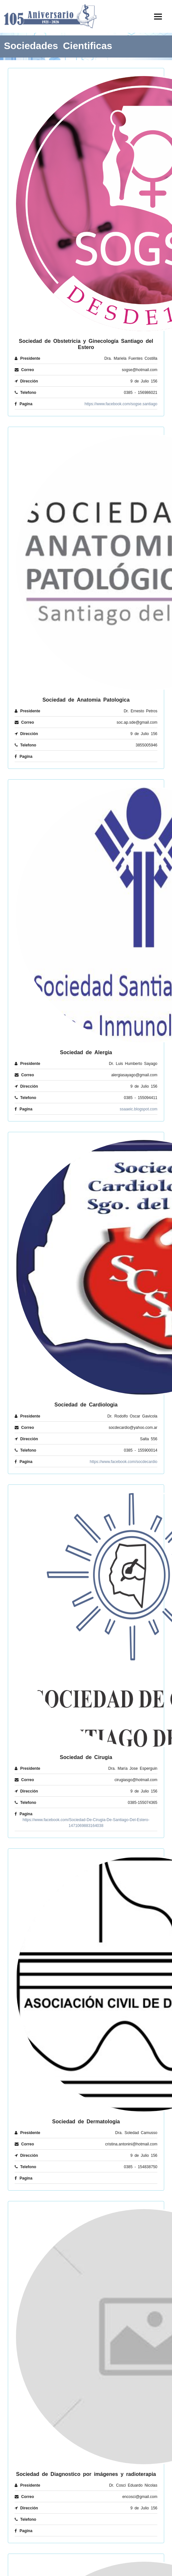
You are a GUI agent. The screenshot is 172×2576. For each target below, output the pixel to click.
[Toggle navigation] (158, 16)
